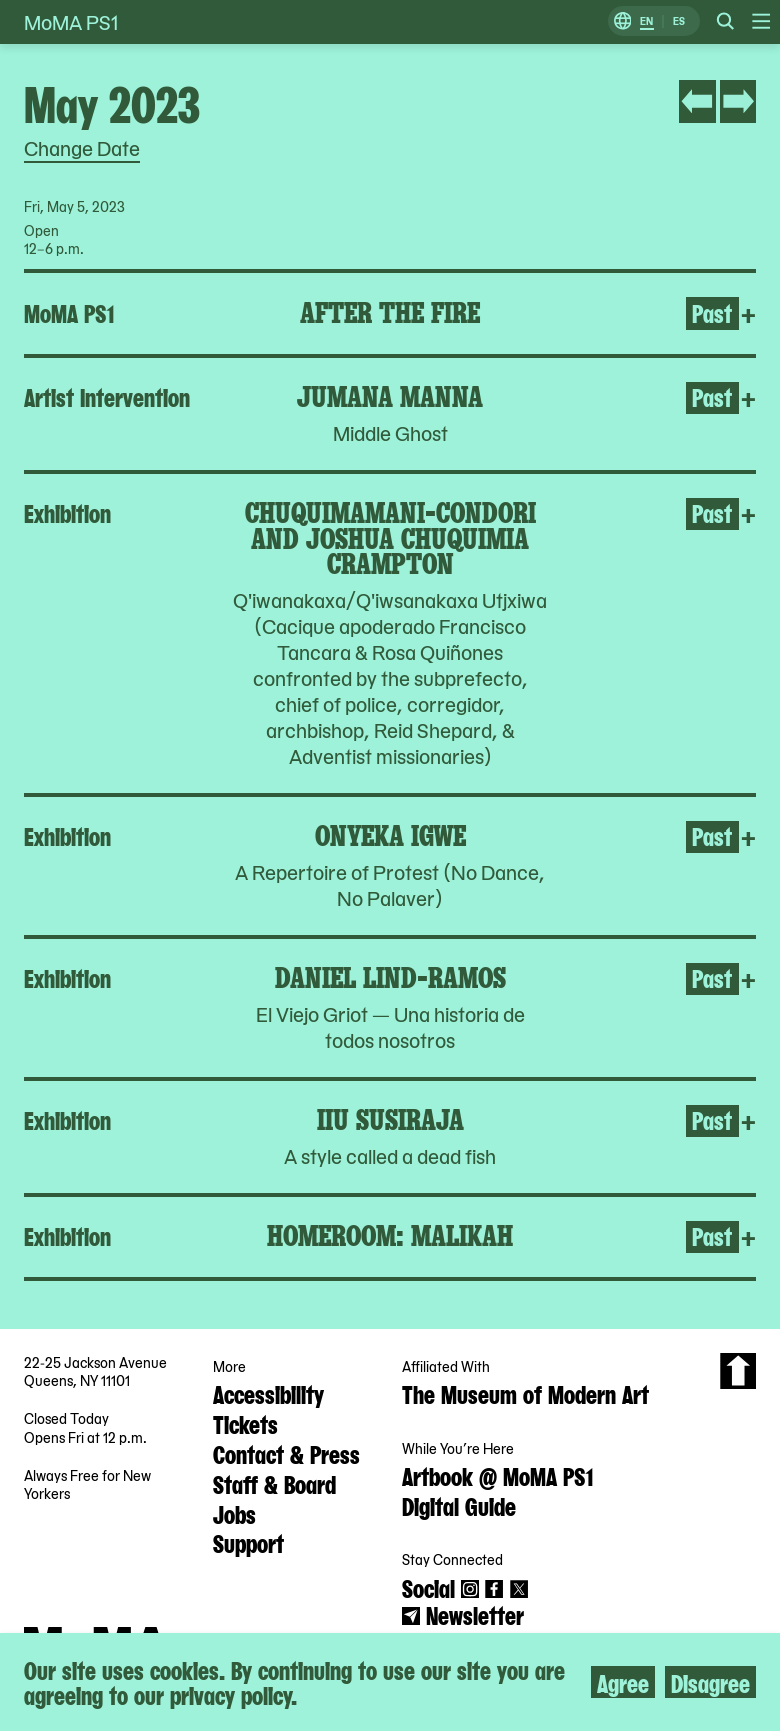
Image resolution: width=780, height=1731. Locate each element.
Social (428, 1587)
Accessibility (268, 1393)
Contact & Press (286, 1453)
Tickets (245, 1423)
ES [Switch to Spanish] (679, 21)
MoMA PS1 (71, 22)
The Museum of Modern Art (525, 1393)
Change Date (82, 148)
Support (248, 1542)
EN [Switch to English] (646, 21)
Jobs (234, 1513)
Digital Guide (459, 1505)
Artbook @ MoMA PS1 (497, 1475)
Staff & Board (274, 1483)
